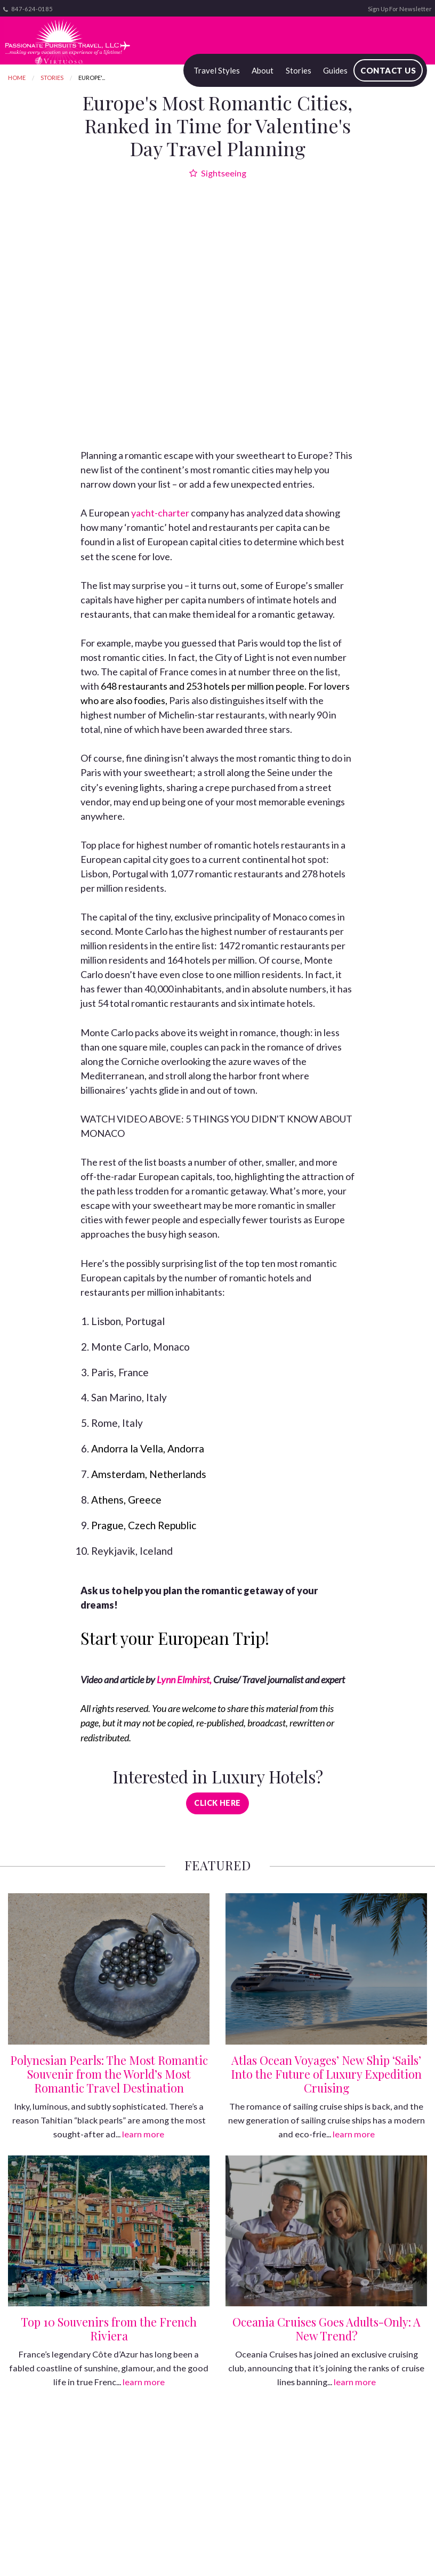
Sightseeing (217, 173)
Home (17, 77)
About (262, 70)
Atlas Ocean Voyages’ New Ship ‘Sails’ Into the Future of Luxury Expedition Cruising (326, 2074)
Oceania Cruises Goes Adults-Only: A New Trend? (326, 2328)
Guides (335, 70)
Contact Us (388, 70)
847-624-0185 (28, 9)
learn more (143, 2134)
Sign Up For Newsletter (400, 8)
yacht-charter (160, 513)
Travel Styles (217, 70)
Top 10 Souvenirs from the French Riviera (109, 2328)
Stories (298, 70)
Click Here (217, 1802)
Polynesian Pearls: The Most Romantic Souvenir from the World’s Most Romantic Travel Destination (109, 2074)
